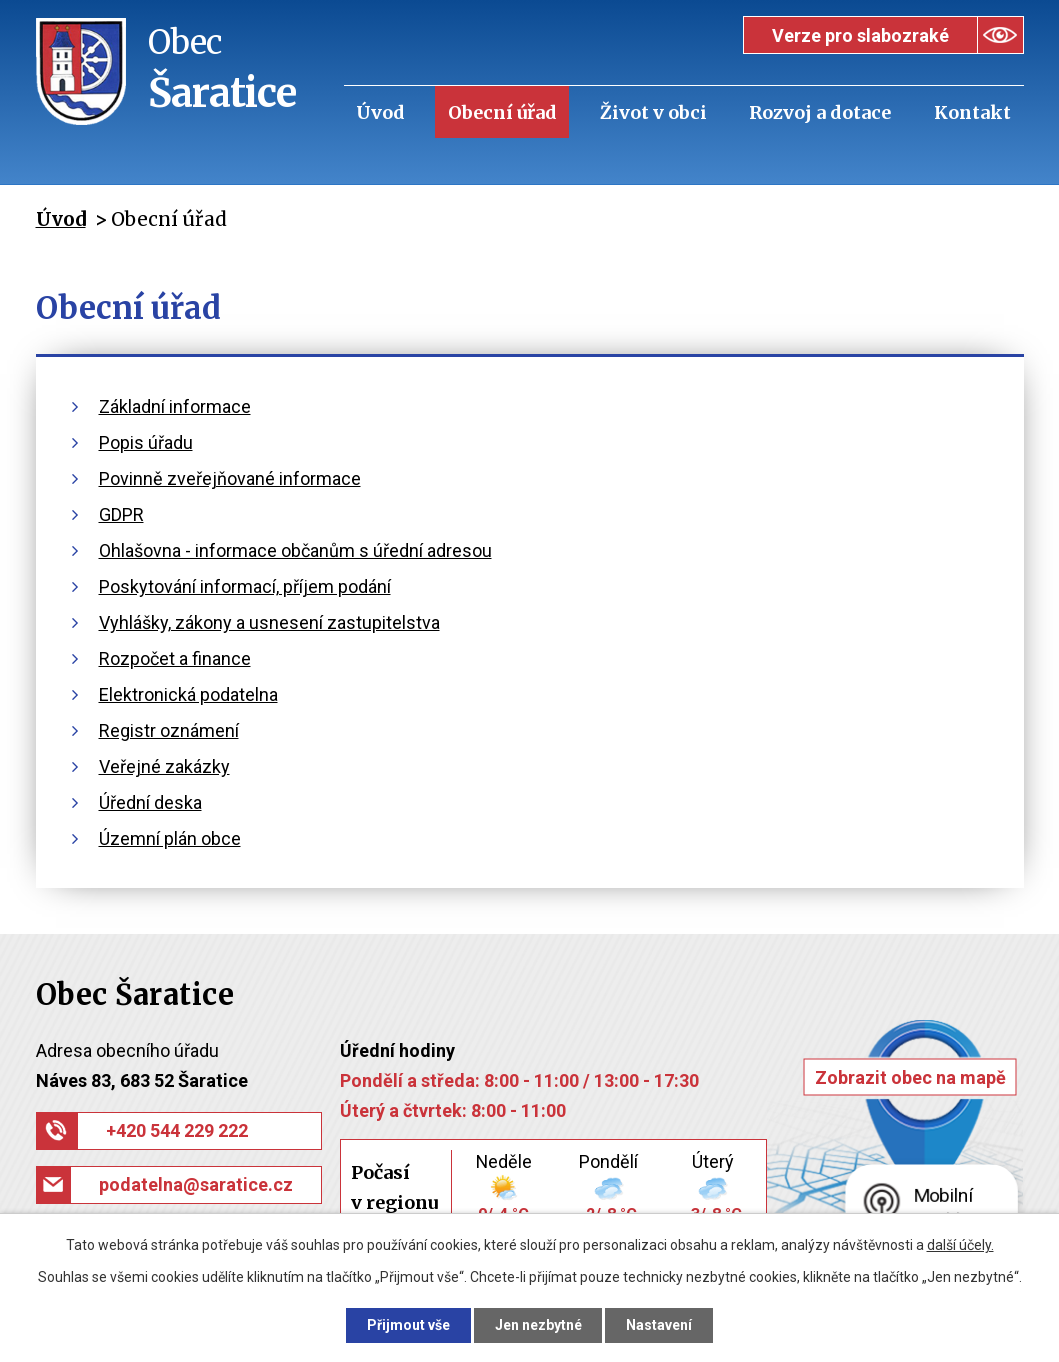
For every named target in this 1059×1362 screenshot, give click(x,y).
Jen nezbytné (538, 1325)
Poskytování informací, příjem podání (245, 586)
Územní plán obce (170, 838)
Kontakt (972, 112)
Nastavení (660, 1325)
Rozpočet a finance (175, 658)
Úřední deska (150, 802)
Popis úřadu (146, 442)
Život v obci (653, 112)
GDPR (121, 514)
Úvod (380, 112)
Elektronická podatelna (188, 694)
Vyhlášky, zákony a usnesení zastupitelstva (269, 622)
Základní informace (175, 406)
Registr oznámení (169, 730)
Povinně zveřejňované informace (230, 478)
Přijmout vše (408, 1325)
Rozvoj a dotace (820, 112)
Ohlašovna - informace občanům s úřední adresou (295, 550)
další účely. (960, 1245)
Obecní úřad (502, 112)
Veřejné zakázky (164, 766)
